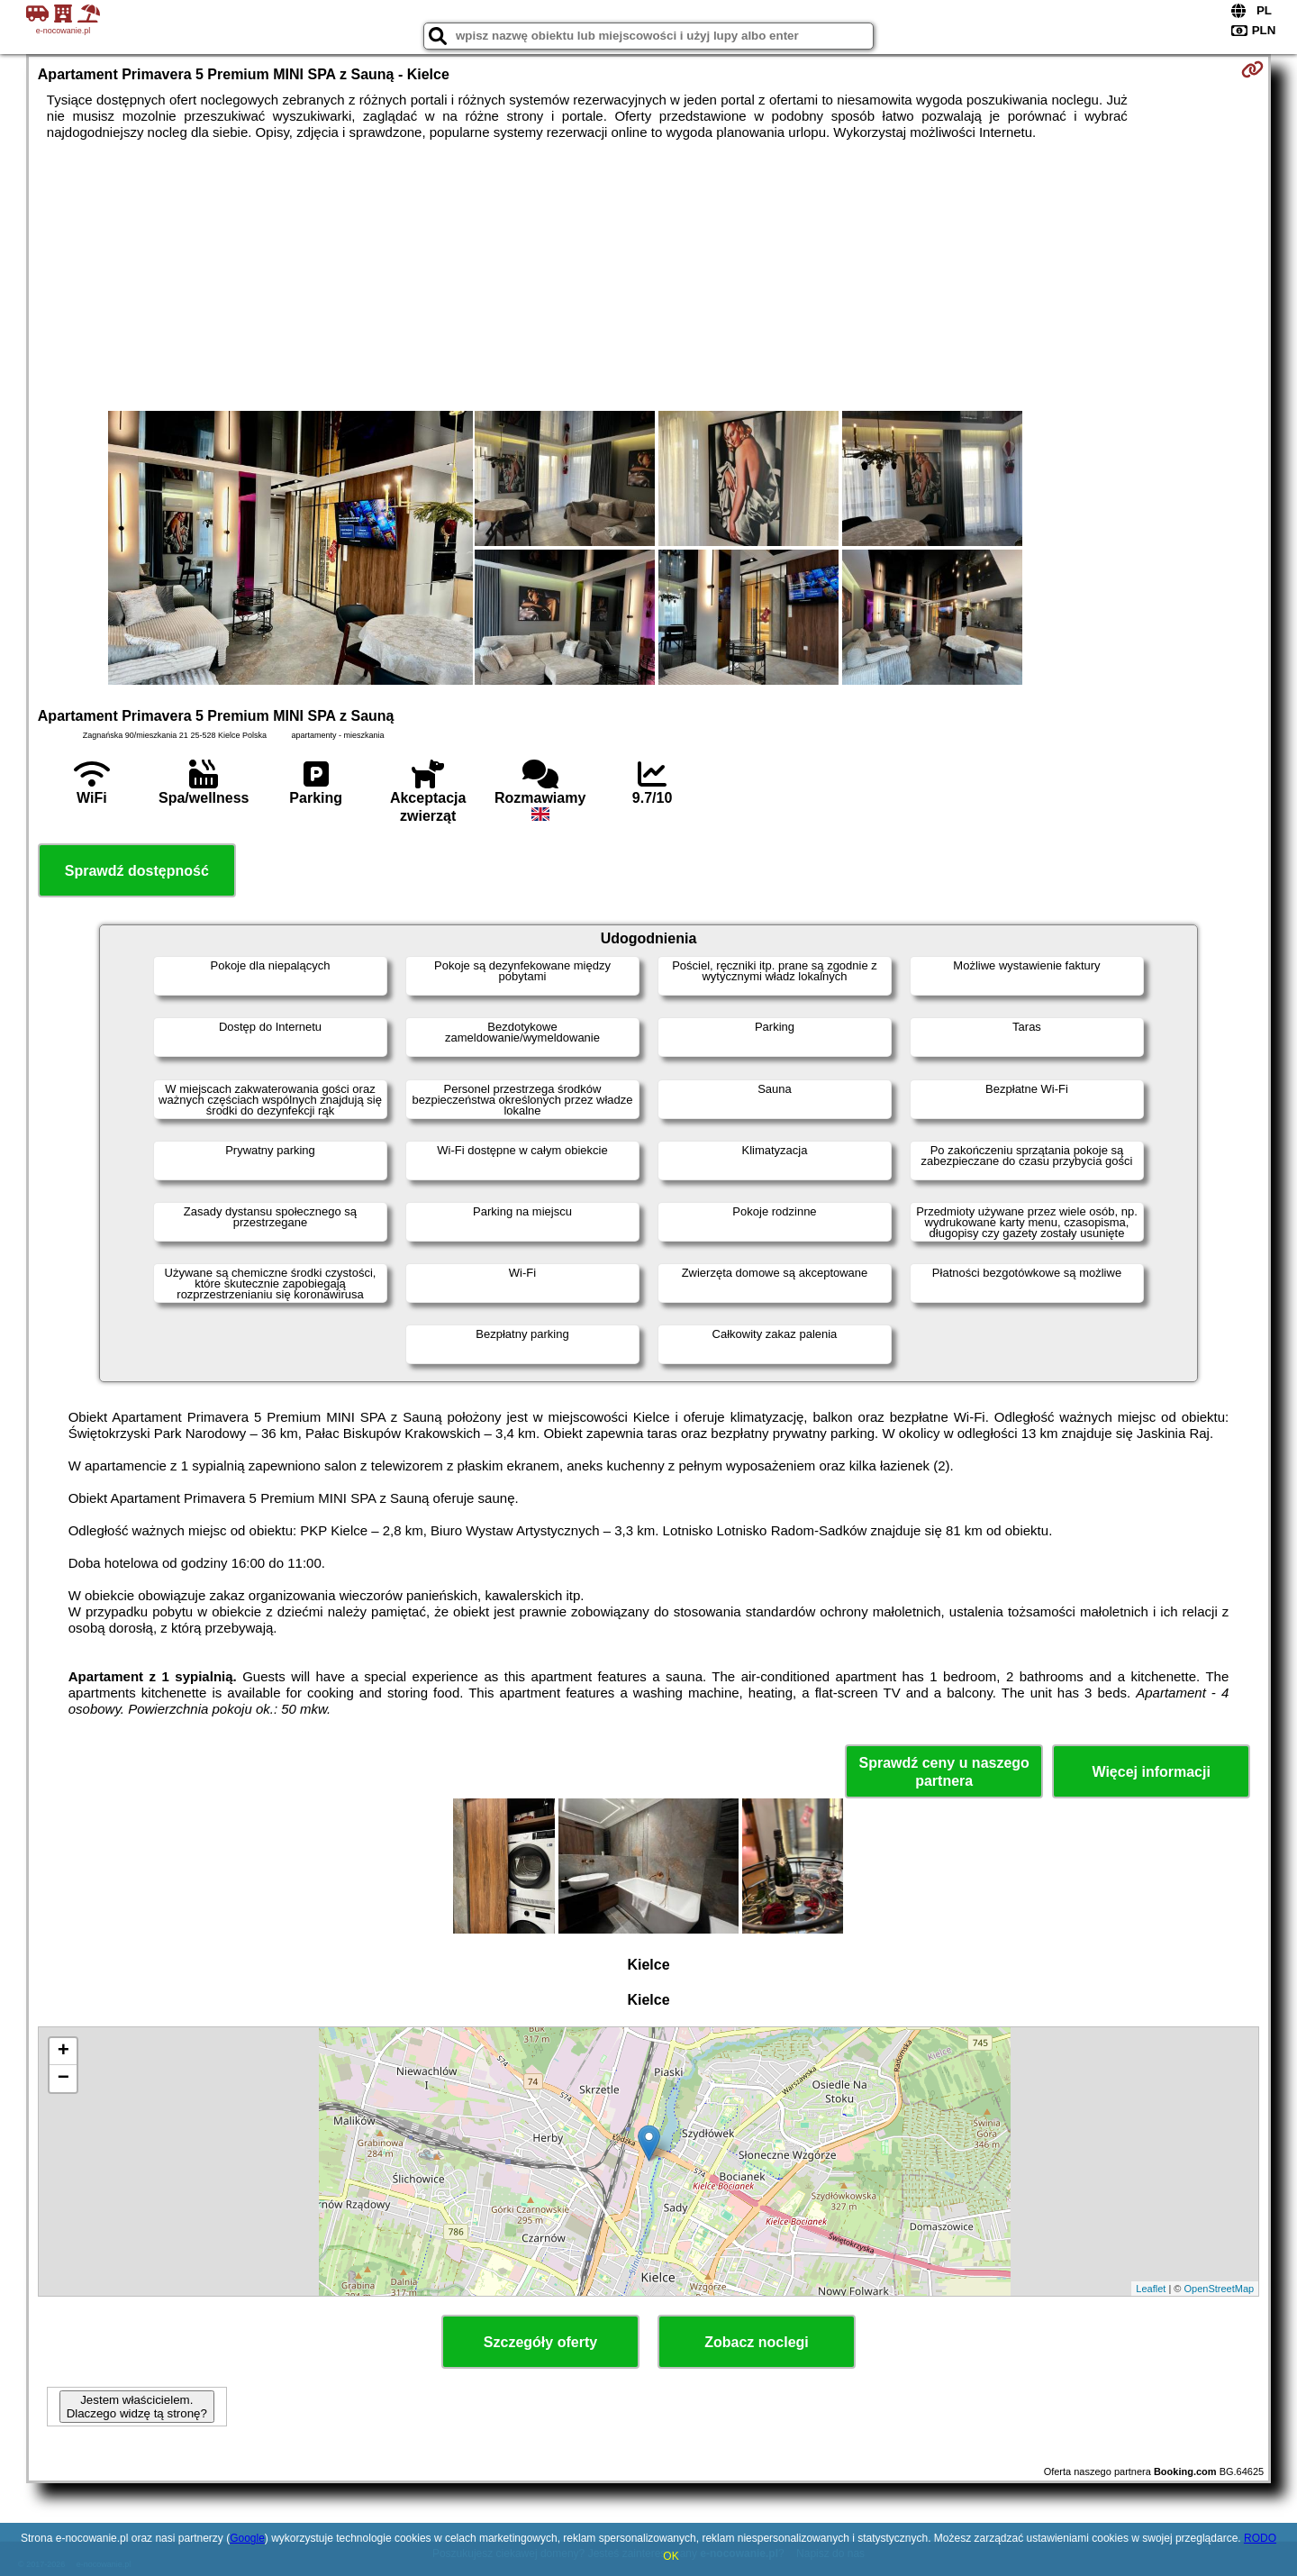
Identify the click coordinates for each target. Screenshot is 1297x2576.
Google (247, 2538)
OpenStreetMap (1219, 2288)
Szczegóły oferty (540, 2342)
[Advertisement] (648, 276)
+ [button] (63, 2051)
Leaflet (1150, 2288)
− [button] (63, 2078)
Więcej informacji (1151, 1772)
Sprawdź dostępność (137, 870)
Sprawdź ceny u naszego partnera (943, 1771)
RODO (1260, 2538)
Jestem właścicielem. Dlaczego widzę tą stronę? (137, 2406)
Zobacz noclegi (756, 2342)
